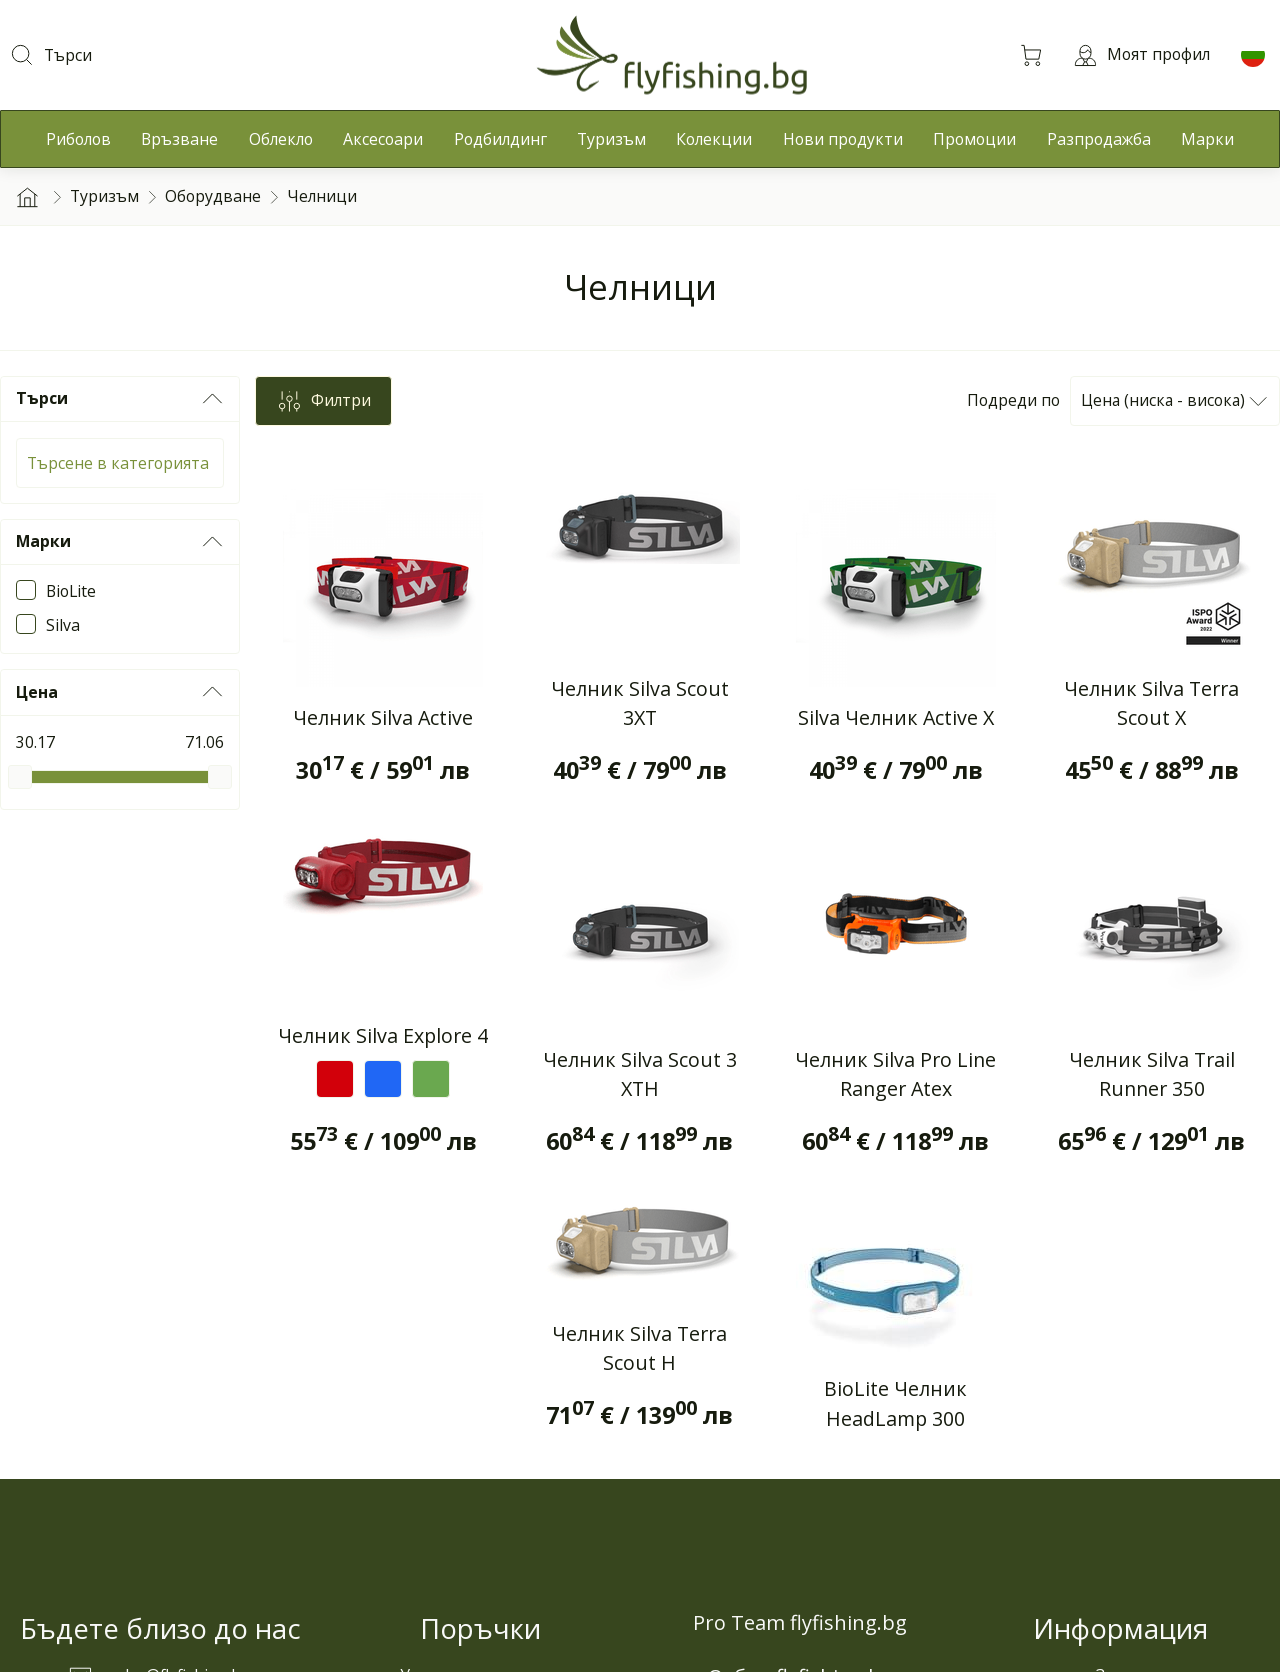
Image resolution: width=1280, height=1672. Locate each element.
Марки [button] (120, 542)
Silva (63, 625)
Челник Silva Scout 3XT (640, 703)
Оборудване (213, 196)
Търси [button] (120, 399)
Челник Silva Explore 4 (383, 1035)
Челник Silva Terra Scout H (639, 1348)
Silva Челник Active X (896, 717)
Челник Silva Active (383, 717)
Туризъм (104, 196)
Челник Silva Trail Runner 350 (1152, 1074)
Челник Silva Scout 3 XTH (640, 1074)
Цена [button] (120, 692)
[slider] (20, 777)
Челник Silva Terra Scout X (1151, 703)
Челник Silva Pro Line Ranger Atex (895, 1074)
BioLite (71, 591)
